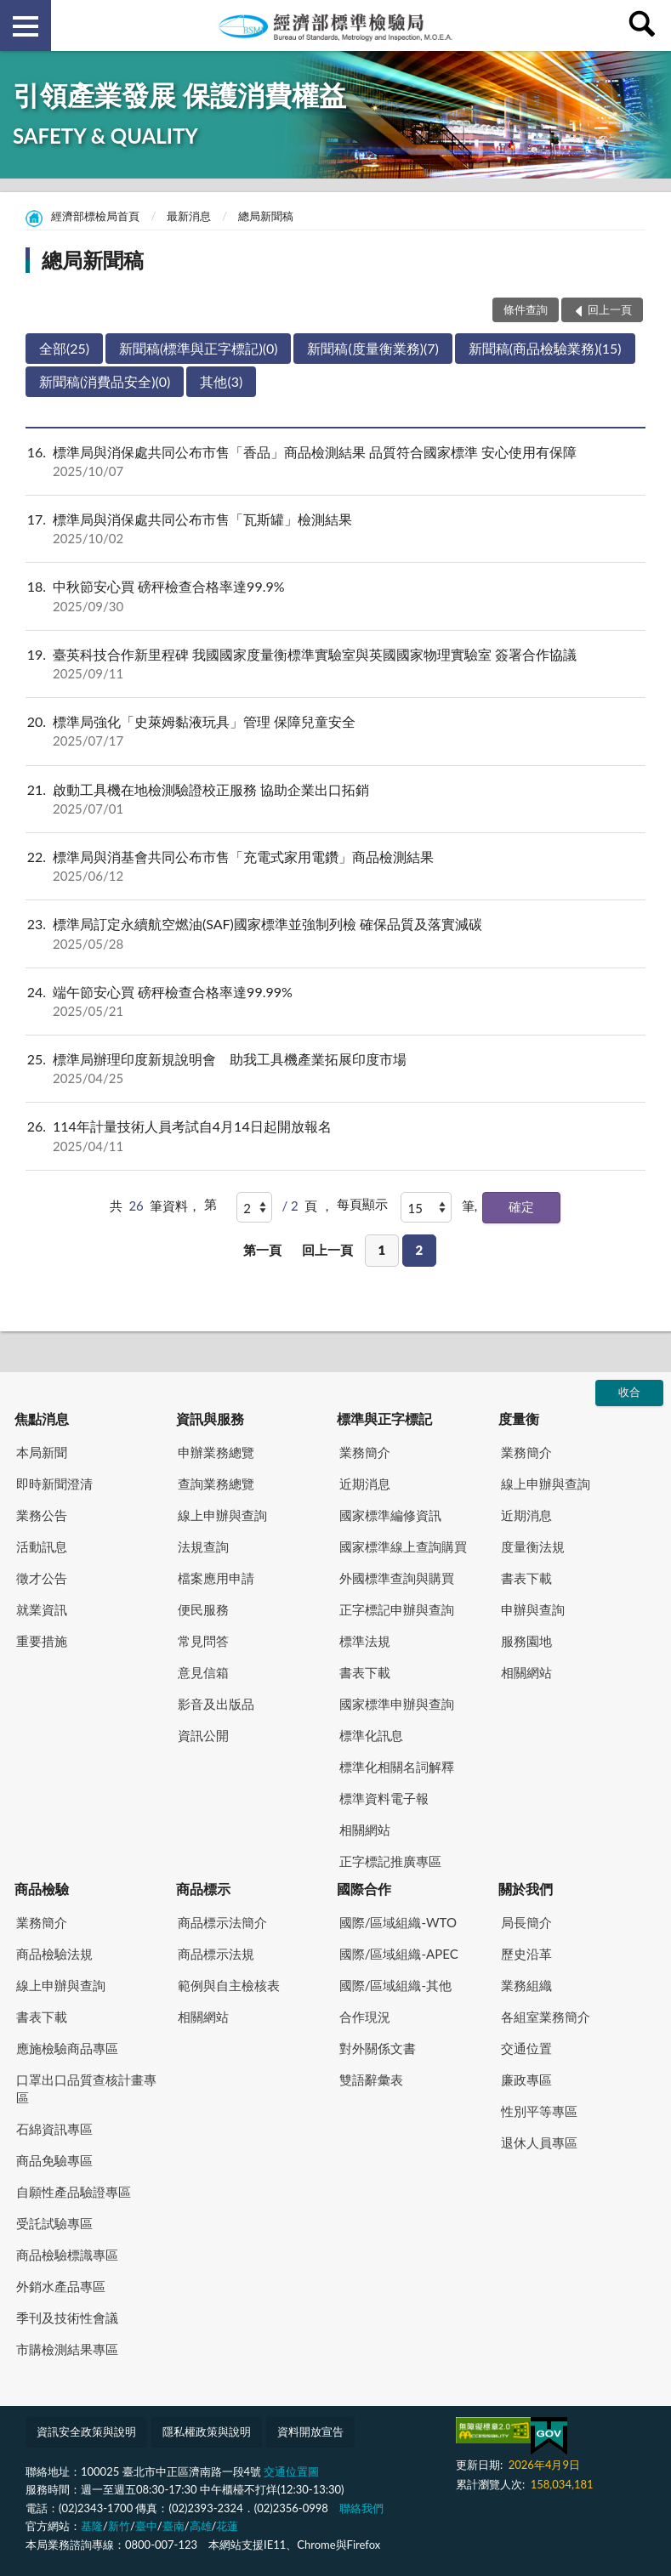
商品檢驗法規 (54, 1953)
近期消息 (364, 1483)
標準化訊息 (371, 1735)
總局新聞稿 (265, 216)
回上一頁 (327, 1249)
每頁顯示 (362, 1203)
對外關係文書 (377, 2048)
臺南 (173, 2526)
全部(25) (64, 348)
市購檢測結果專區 (67, 2349)
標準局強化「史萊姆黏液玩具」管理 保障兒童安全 (335, 731)
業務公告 (41, 1515)
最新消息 (189, 216)
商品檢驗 (41, 1889)
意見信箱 (203, 1672)
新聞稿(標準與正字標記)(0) (198, 348)
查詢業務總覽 (216, 1483)
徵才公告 (41, 1578)
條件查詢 (525, 309)
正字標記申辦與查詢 (396, 1609)
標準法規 (364, 1640)
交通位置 (526, 2048)
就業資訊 (41, 1609)
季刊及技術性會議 (67, 2317)
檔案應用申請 (216, 1578)
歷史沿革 (526, 1953)
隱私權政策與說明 (206, 2431)
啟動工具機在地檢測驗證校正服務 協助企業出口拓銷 (335, 799)
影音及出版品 (216, 1703)
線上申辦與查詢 (222, 1515)
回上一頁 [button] (610, 309)
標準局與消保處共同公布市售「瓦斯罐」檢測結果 (335, 528)
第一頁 (262, 1249)
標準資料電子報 (384, 1798)
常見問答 (203, 1640)
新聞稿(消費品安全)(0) (104, 381)
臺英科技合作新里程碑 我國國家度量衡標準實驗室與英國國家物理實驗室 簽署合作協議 (335, 664)
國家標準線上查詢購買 (403, 1546)
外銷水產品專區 (60, 2286)
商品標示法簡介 (222, 1922)
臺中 (146, 2526)
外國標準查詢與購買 (396, 1578)
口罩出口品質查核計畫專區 (86, 2088)
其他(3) (221, 381)
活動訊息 (41, 1546)
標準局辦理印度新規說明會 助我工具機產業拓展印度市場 (335, 1068)
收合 (629, 1392)
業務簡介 (364, 1452)
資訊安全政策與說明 (86, 2431)
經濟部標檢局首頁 (95, 216)
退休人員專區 (539, 2142)
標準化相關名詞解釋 (396, 1766)
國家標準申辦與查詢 (396, 1703)
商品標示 (203, 1889)
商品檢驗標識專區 (67, 2254)
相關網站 (364, 1829)
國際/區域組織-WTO (398, 1922)
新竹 (119, 2526)
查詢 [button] (645, 25)
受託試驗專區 (54, 2223)
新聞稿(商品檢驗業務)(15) (545, 348)
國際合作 (364, 1889)
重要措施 (41, 1640)
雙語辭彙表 (371, 2079)
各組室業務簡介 (545, 2016)
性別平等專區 (539, 2111)
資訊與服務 (210, 1418)
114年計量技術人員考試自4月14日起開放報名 (335, 1135)
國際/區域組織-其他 (395, 1985)
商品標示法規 (216, 1953)
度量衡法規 (533, 1546)
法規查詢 (203, 1546)
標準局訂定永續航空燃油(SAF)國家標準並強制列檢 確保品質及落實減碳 (335, 933)
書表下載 (364, 1672)
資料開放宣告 (310, 2431)
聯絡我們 (361, 2508)
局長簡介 (526, 1922)
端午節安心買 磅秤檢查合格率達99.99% (335, 1001)
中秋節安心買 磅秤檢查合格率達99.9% (335, 596)
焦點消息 (41, 1418)
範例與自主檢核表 (229, 1985)
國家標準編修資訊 (390, 1515)
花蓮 (227, 2526)
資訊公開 (203, 1735)
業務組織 (526, 1985)
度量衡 (518, 1418)
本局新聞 (41, 1452)
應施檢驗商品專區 (67, 2048)
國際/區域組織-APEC (398, 1953)
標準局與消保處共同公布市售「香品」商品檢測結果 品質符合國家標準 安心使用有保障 (335, 461)
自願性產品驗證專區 (73, 2191)
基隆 (92, 2526)
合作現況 (364, 2016)
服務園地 (526, 1640)
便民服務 (203, 1609)
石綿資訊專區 (54, 2128)
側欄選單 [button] (25, 26)
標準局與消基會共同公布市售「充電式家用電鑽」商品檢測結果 (335, 866)
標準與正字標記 (384, 1418)
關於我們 (525, 1889)
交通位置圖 (291, 2471)
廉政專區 (526, 2079)
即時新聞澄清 (54, 1483)
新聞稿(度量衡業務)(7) (372, 348)
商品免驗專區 (54, 2160)
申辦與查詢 (533, 1609)
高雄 (201, 2526)
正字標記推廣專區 (390, 1861)
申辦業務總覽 (216, 1452)
